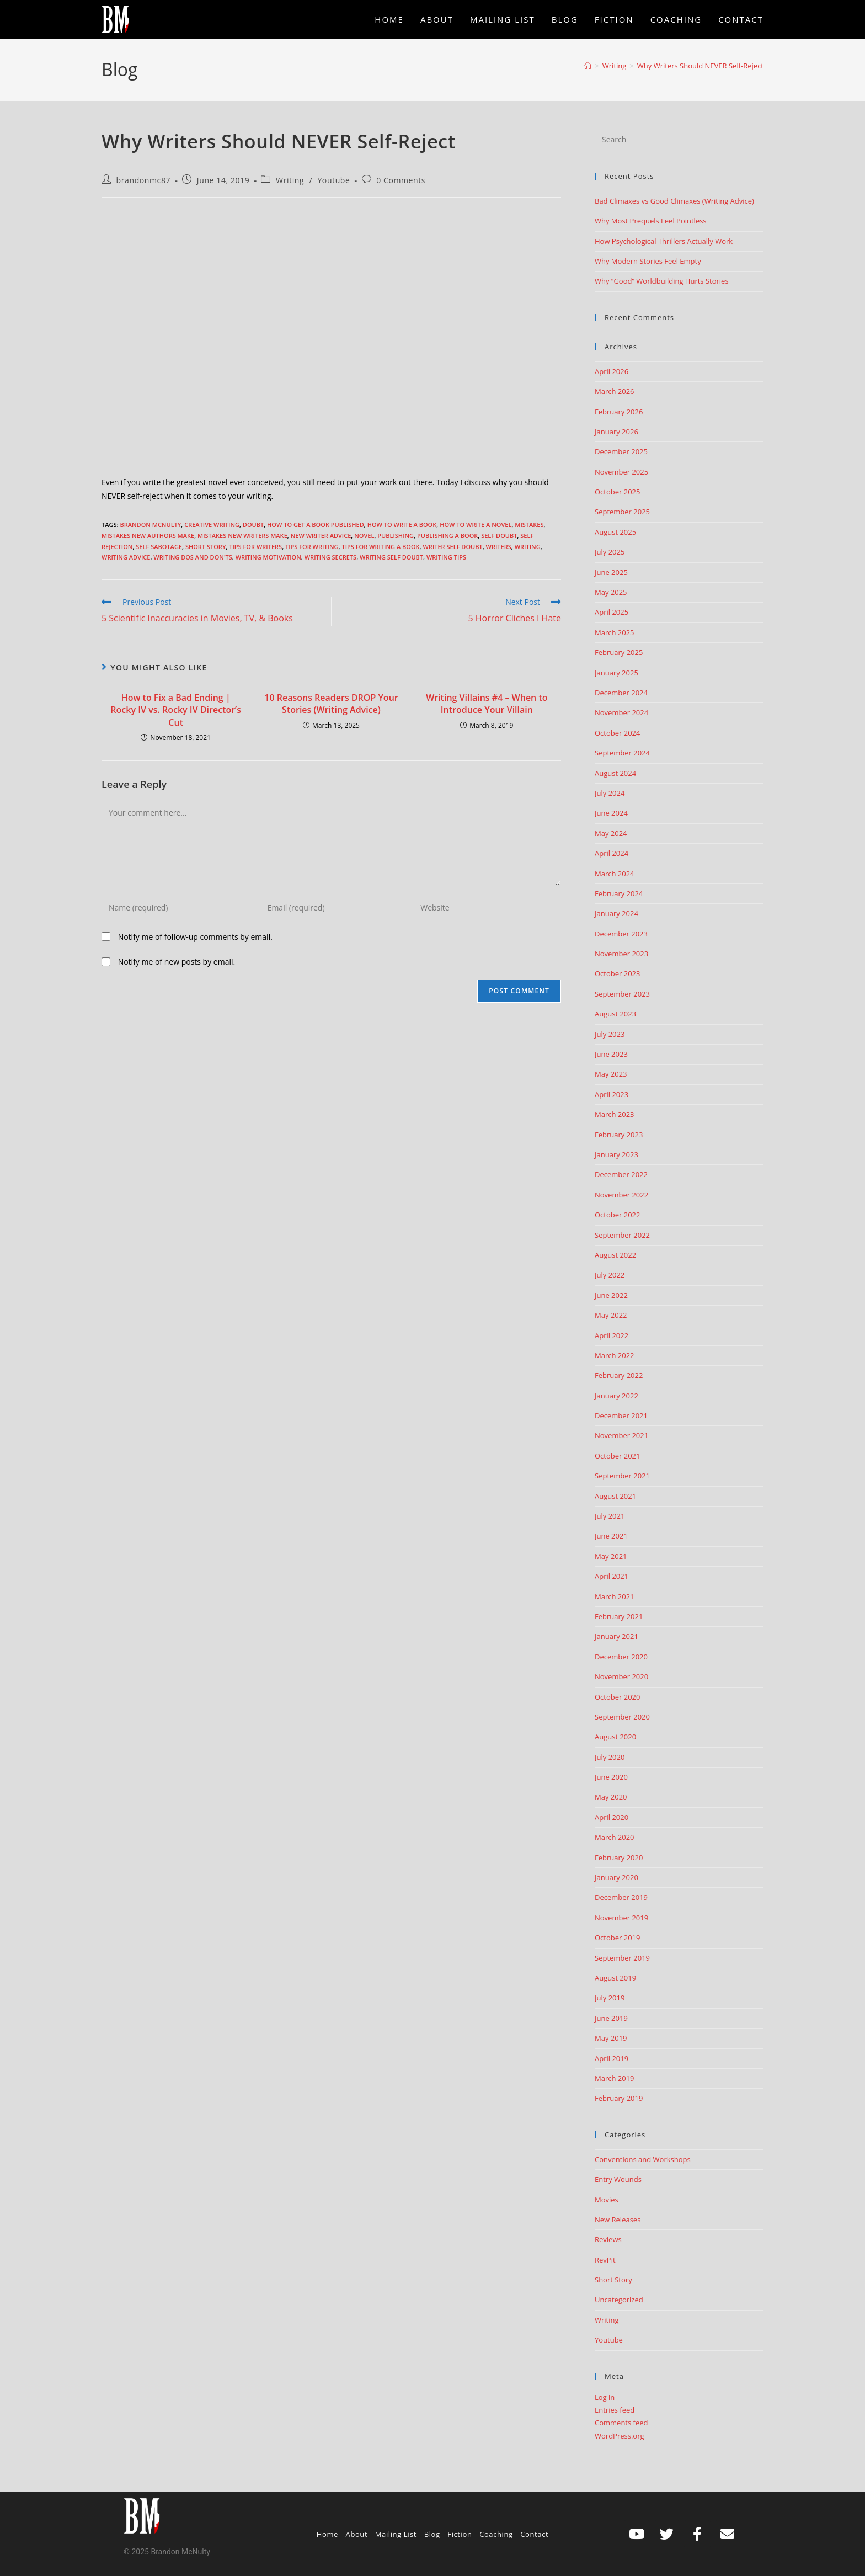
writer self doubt (452, 546)
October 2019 (617, 1937)
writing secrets (330, 557)
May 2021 (611, 1556)
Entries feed (614, 2410)
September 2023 (622, 994)
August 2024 (615, 773)
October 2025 (617, 492)
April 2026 (611, 371)
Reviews (608, 2239)
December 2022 (621, 1174)
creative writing (211, 524)
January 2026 (616, 432)
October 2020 (617, 1697)
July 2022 (609, 1275)
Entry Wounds (618, 2179)
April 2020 (611, 1817)
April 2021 (611, 1576)
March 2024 (614, 874)
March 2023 (614, 1114)
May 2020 (611, 1797)
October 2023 (617, 973)
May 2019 (611, 2038)
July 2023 (609, 1034)
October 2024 (617, 733)
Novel (364, 535)
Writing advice (126, 557)
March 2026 (614, 391)
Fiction (459, 2534)
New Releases (617, 2219)
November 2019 (621, 1918)
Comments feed (621, 2423)
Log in (605, 2397)
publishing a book (447, 535)
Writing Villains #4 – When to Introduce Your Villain (486, 703)
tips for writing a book (380, 546)
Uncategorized (619, 2299)
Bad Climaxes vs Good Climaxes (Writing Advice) (674, 201)
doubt (253, 524)
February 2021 (619, 1616)
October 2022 (617, 1215)
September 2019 (622, 1958)
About (357, 2534)
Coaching (496, 2534)
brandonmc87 (143, 180)
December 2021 (621, 1415)
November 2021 (621, 1435)
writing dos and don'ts (192, 557)
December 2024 (621, 693)
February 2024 (619, 893)
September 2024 (622, 753)
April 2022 (611, 1335)
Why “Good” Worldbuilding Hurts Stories (662, 281)
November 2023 (621, 954)
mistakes (529, 524)
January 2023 (616, 1154)
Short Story (613, 2280)
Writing (290, 180)
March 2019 (614, 2078)
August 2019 (615, 1978)
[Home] (587, 66)
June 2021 (611, 1536)
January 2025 (616, 673)
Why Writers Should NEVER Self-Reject (700, 66)
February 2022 (619, 1375)
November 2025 (621, 472)
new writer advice (321, 535)
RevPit (605, 2260)
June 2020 (611, 1777)
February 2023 (619, 1135)
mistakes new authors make (148, 535)
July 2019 (609, 1998)
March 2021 (614, 1596)
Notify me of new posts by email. (177, 961)
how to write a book (402, 524)
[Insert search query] (679, 140)
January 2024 (616, 913)
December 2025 (621, 451)
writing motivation (268, 557)
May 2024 (611, 833)
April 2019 (611, 2058)
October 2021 (617, 1456)
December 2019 (621, 1897)
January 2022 (616, 1396)
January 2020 (616, 1877)
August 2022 (615, 1255)
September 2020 (622, 1717)
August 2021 (615, 1496)
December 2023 (621, 934)
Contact (534, 2534)
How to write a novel (475, 524)
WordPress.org (619, 2436)
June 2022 (611, 1295)
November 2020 (621, 1676)
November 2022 (621, 1195)
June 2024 (611, 813)
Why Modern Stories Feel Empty (648, 261)
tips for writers (255, 546)
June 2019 (611, 2018)
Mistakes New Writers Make (242, 535)
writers (498, 546)
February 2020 (619, 1857)
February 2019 (619, 2098)
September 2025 (622, 512)
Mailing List (396, 2534)
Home (327, 2534)
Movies (606, 2200)
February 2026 (619, 412)
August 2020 (615, 1737)
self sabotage (159, 546)
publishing (395, 535)
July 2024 (609, 793)
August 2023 (615, 1014)
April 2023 (611, 1094)
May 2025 (611, 592)
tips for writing (312, 546)
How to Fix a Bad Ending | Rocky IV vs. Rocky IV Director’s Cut (175, 709)
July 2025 (609, 552)
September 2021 (622, 1476)
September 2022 (622, 1235)
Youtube (333, 180)
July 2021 (609, 1516)
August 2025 (615, 532)
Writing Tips (446, 557)
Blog (432, 2534)
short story (205, 546)
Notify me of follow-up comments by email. (195, 937)
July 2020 (609, 1757)
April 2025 (611, 612)
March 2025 (614, 632)
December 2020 (621, 1657)
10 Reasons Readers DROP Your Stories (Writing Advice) (331, 703)
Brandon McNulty (150, 524)
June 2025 (611, 572)
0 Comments (400, 180)
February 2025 (619, 652)
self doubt (499, 535)
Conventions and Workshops (643, 2159)
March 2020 (614, 1837)
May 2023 (611, 1074)
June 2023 (611, 1054)
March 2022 (614, 1355)
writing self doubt (391, 557)
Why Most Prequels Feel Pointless (651, 221)
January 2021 (616, 1636)
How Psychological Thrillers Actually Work (664, 241)
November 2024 (621, 712)
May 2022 (611, 1315)
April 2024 (611, 853)
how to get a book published (315, 524)
